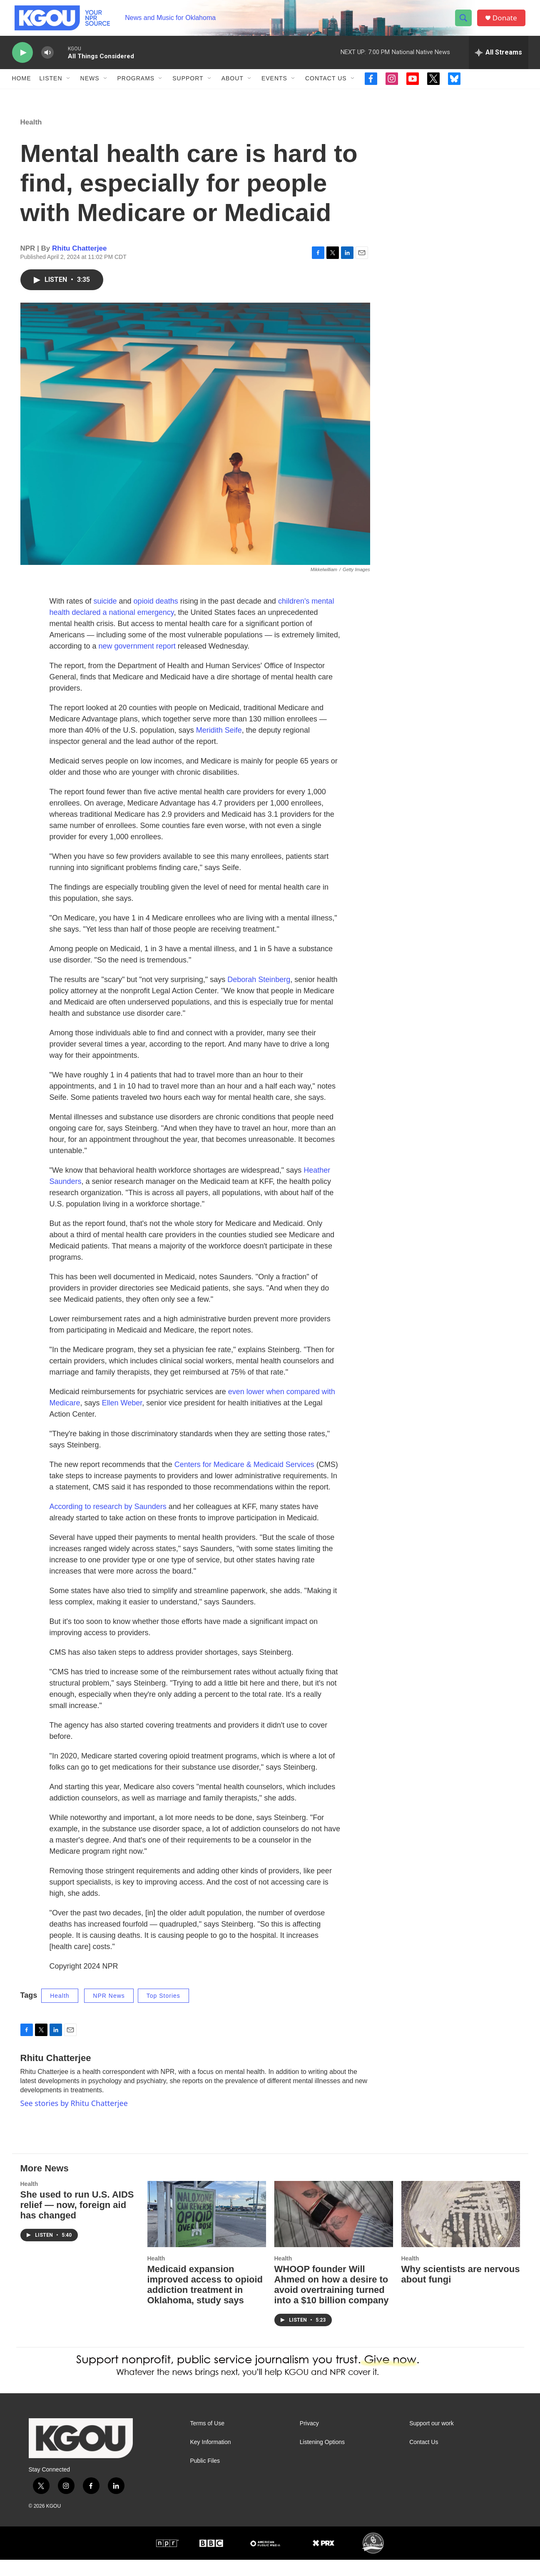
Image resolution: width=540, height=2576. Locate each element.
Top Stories (163, 2012)
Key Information (210, 2458)
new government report (137, 662)
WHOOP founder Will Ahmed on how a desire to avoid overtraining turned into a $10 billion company (331, 2301)
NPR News (108, 2012)
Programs (136, 86)
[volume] (47, 60)
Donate (507, 21)
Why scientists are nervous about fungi (460, 2290)
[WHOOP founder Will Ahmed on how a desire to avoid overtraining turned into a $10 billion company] (333, 2230)
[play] (22, 60)
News (90, 86)
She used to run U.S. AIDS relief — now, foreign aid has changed (77, 2221)
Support (187, 86)
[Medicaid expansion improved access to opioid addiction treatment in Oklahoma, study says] (206, 2230)
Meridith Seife (219, 746)
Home (21, 86)
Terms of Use (207, 2440)
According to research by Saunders (108, 1523)
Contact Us (326, 86)
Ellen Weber (122, 1419)
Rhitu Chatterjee (79, 265)
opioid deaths (156, 617)
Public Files (205, 2477)
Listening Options (322, 2458)
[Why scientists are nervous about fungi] (460, 2230)
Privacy (309, 2440)
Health (31, 138)
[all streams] (498, 60)
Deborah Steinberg (258, 996)
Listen (51, 86)
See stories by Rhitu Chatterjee (74, 2120)
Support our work (431, 2440)
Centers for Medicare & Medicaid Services (244, 1481)
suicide (105, 617)
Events (274, 86)
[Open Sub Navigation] (68, 86)
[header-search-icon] (465, 22)
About (232, 86)
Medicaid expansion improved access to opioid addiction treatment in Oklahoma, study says (205, 2301)
